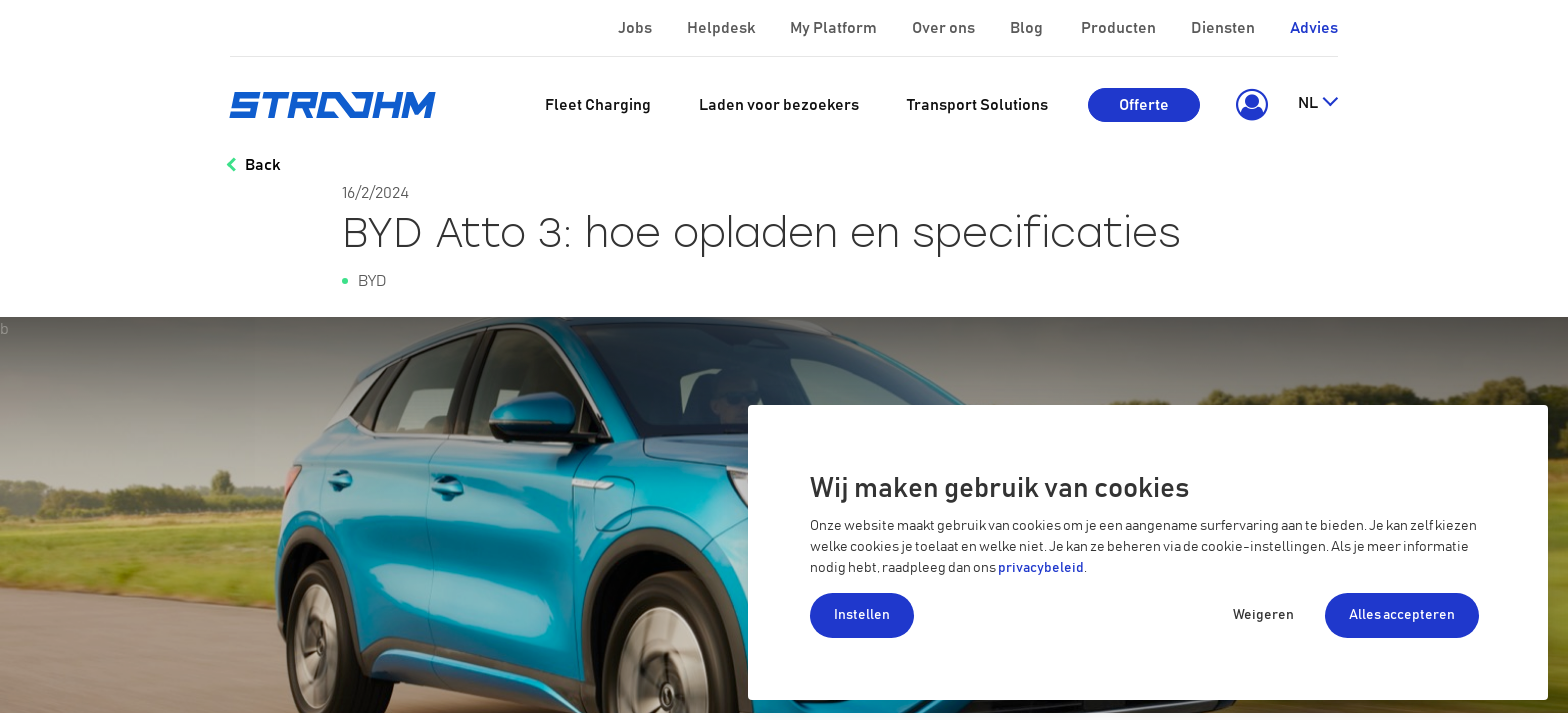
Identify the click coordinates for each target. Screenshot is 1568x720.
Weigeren (1263, 615)
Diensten (1224, 28)
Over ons (945, 28)
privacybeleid (1041, 568)
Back (262, 165)
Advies (1314, 28)
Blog (1028, 28)
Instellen (862, 615)
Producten (1120, 28)
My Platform (833, 28)
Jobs (636, 28)
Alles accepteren (1402, 615)
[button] (1248, 105)
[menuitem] (598, 105)
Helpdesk (722, 28)
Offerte (1144, 105)
